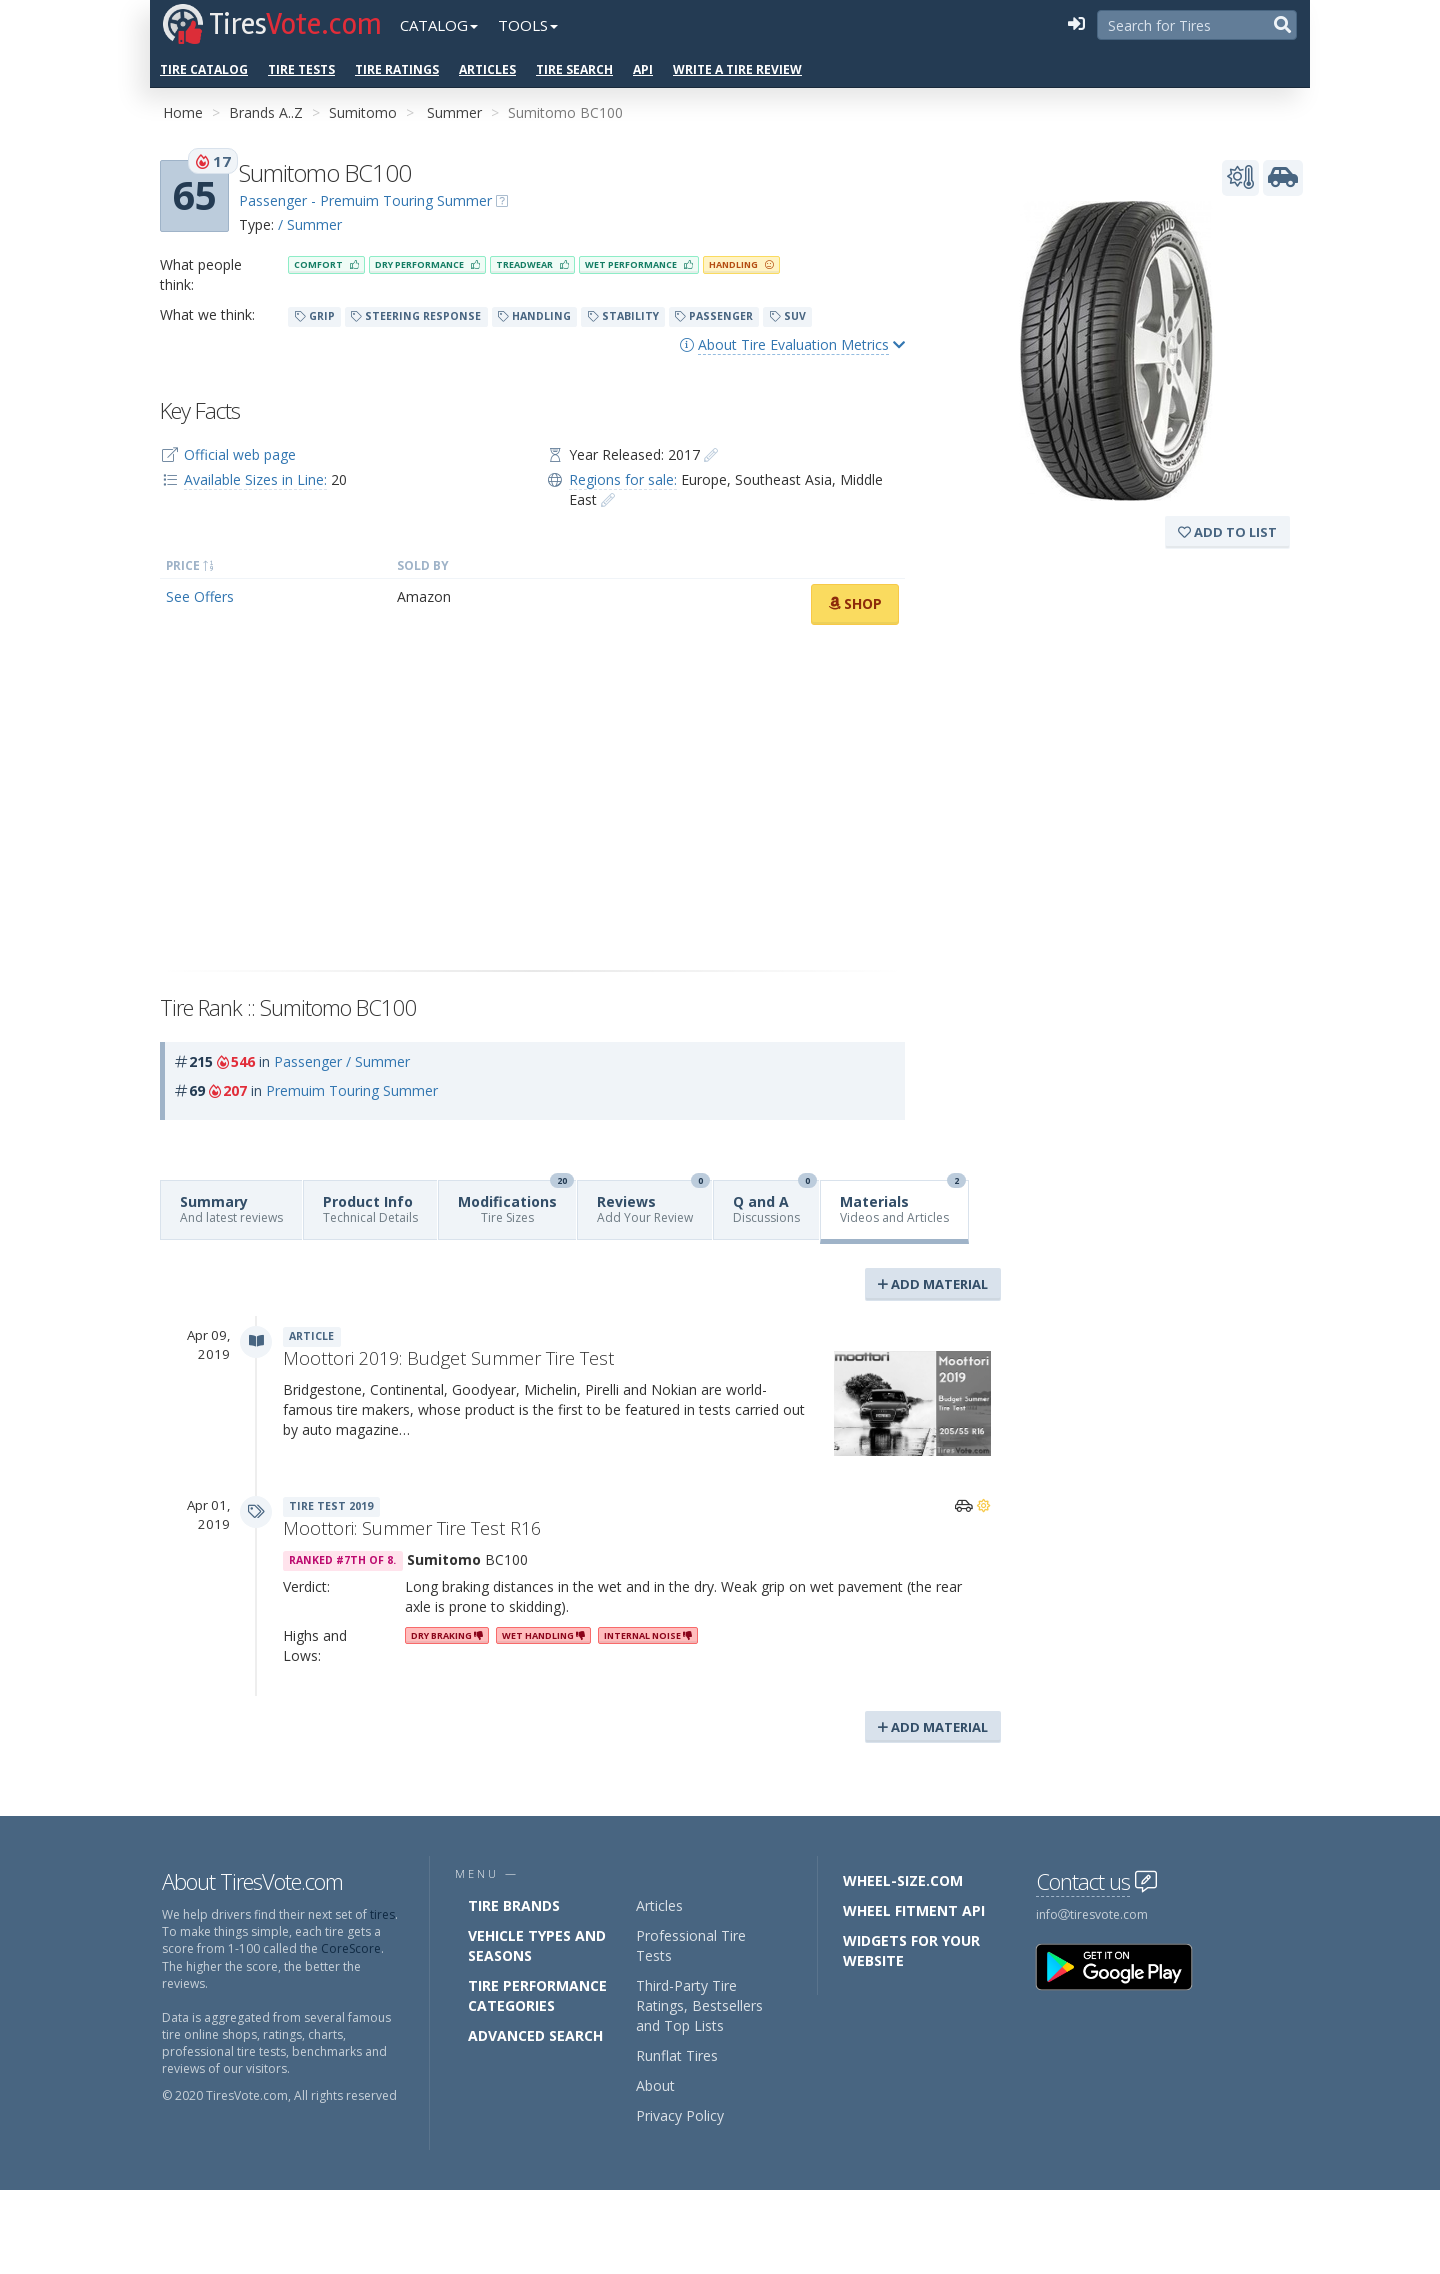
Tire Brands (514, 1905)
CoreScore (351, 1948)
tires (382, 1914)
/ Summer (310, 224)
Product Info (370, 1209)
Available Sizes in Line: (255, 479)
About (655, 2085)
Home (183, 112)
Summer (454, 112)
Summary (231, 1209)
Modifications (516, 1203)
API (643, 69)
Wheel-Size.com (903, 1880)
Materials (903, 1203)
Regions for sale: (623, 479)
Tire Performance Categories (537, 1995)
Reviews (653, 1203)
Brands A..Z (266, 112)
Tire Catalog (204, 69)
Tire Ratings (397, 69)
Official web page (240, 454)
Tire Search (574, 69)
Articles (487, 69)
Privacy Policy (680, 2115)
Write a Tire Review (737, 69)
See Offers (200, 596)
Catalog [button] (439, 25)
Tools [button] (528, 25)
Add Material (933, 1284)
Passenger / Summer (342, 1061)
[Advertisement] (532, 798)
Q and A (775, 1203)
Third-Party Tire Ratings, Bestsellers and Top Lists (699, 2005)
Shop (855, 603)
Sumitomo (363, 112)
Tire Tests (301, 69)
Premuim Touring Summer (352, 1090)
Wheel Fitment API (914, 1910)
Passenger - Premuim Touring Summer (365, 200)
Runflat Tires (677, 2055)
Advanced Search (535, 2035)
